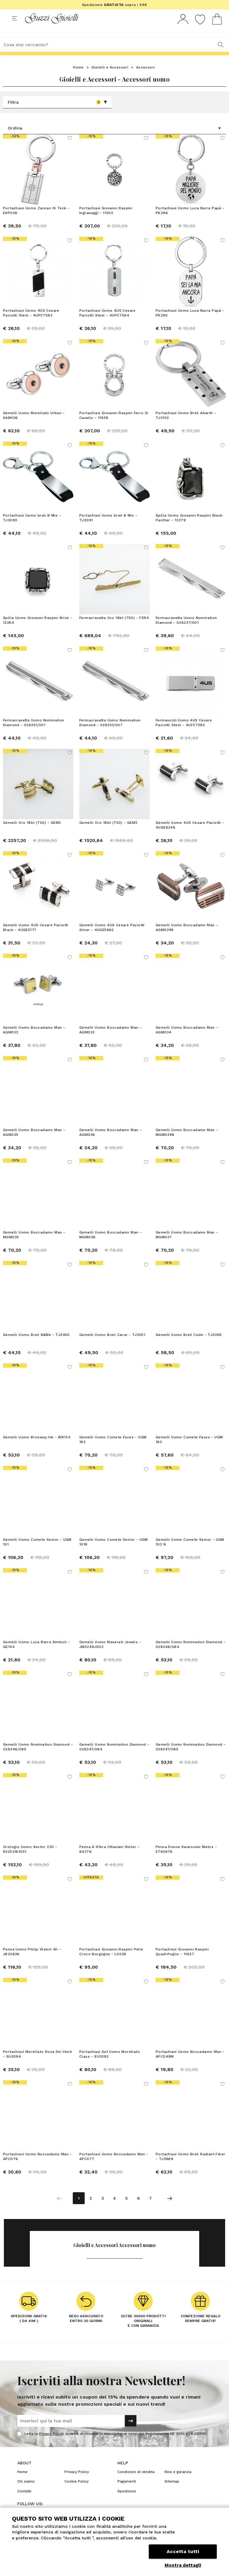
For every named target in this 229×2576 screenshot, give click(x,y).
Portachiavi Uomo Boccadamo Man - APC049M (190, 2065)
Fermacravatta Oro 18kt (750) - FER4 (114, 629)
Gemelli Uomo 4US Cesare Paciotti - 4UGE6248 (190, 836)
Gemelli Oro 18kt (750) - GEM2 (32, 834)
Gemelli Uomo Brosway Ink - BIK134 (36, 1448)
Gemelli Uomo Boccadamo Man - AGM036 (110, 1143)
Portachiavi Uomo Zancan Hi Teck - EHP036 (36, 221)
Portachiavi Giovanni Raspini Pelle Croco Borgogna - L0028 (111, 1962)
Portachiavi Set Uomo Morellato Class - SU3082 (109, 2065)
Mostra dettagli (183, 2565)
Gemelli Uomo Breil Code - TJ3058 (189, 1346)
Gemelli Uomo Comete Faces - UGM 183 (189, 1450)
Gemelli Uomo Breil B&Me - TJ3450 (36, 1346)
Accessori (145, 78)
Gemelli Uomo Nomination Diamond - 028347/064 (114, 1757)
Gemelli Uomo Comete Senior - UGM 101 (37, 1553)
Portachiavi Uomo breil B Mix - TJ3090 (32, 528)
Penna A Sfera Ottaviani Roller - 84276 (109, 1860)
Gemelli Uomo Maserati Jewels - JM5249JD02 (110, 1655)
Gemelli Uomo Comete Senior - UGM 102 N (190, 1553)
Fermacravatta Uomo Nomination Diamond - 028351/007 (110, 733)
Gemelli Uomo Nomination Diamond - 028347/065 (190, 1757)
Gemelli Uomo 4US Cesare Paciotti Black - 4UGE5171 (35, 938)
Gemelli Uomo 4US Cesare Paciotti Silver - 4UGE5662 (112, 938)
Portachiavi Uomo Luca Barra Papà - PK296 (190, 221)
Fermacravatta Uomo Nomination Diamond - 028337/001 (186, 631)
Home (78, 78)
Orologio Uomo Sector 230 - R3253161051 (30, 1860)
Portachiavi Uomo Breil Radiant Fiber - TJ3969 (190, 2167)
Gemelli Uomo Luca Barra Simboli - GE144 (36, 1655)
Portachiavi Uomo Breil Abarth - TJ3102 (186, 426)
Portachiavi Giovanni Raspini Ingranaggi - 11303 (105, 221)
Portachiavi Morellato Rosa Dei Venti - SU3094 (37, 2065)
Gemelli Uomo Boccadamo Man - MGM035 (34, 1245)
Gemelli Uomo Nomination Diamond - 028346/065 (38, 1757)
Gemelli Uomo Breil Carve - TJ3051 (112, 1346)
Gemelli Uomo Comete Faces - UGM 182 (112, 1450)
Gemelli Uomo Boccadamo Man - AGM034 (187, 1040)
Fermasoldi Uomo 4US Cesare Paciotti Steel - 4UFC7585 (184, 733)
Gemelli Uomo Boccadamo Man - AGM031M (187, 938)
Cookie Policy (76, 2492)
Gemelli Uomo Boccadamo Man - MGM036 (110, 1245)
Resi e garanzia (178, 2483)
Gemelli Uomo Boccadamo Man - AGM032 (34, 1040)
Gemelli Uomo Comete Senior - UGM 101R (113, 1553)
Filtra (57, 113)
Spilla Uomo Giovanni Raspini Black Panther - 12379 (189, 528)
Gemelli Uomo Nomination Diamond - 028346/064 (190, 1655)
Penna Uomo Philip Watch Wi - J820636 (32, 1962)
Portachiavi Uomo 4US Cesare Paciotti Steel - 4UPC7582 (31, 323)
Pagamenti (126, 2492)
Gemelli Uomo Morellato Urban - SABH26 (34, 426)
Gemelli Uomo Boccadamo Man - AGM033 (110, 1040)
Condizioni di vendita (135, 2483)
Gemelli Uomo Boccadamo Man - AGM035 (34, 1143)
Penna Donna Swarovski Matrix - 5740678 (186, 1860)
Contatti (24, 2502)
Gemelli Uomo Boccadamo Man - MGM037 (187, 1245)
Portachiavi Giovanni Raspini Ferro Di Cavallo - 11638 (113, 426)
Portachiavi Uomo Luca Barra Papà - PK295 (190, 323)
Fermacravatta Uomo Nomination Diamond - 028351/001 (33, 733)
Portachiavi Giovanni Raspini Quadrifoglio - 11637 (182, 1962)
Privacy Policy (51, 2445)
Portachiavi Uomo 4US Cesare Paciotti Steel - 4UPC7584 (107, 323)
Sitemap (172, 2492)
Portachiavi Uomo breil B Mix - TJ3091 (108, 528)
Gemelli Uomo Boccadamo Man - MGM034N (187, 1143)
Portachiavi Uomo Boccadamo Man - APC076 (37, 2167)
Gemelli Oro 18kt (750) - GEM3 (108, 834)
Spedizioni (126, 2502)
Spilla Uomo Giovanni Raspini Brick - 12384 (37, 631)
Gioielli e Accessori (110, 78)
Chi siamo (26, 2492)
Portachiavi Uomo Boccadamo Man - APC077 (113, 2167)
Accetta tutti (183, 2551)
